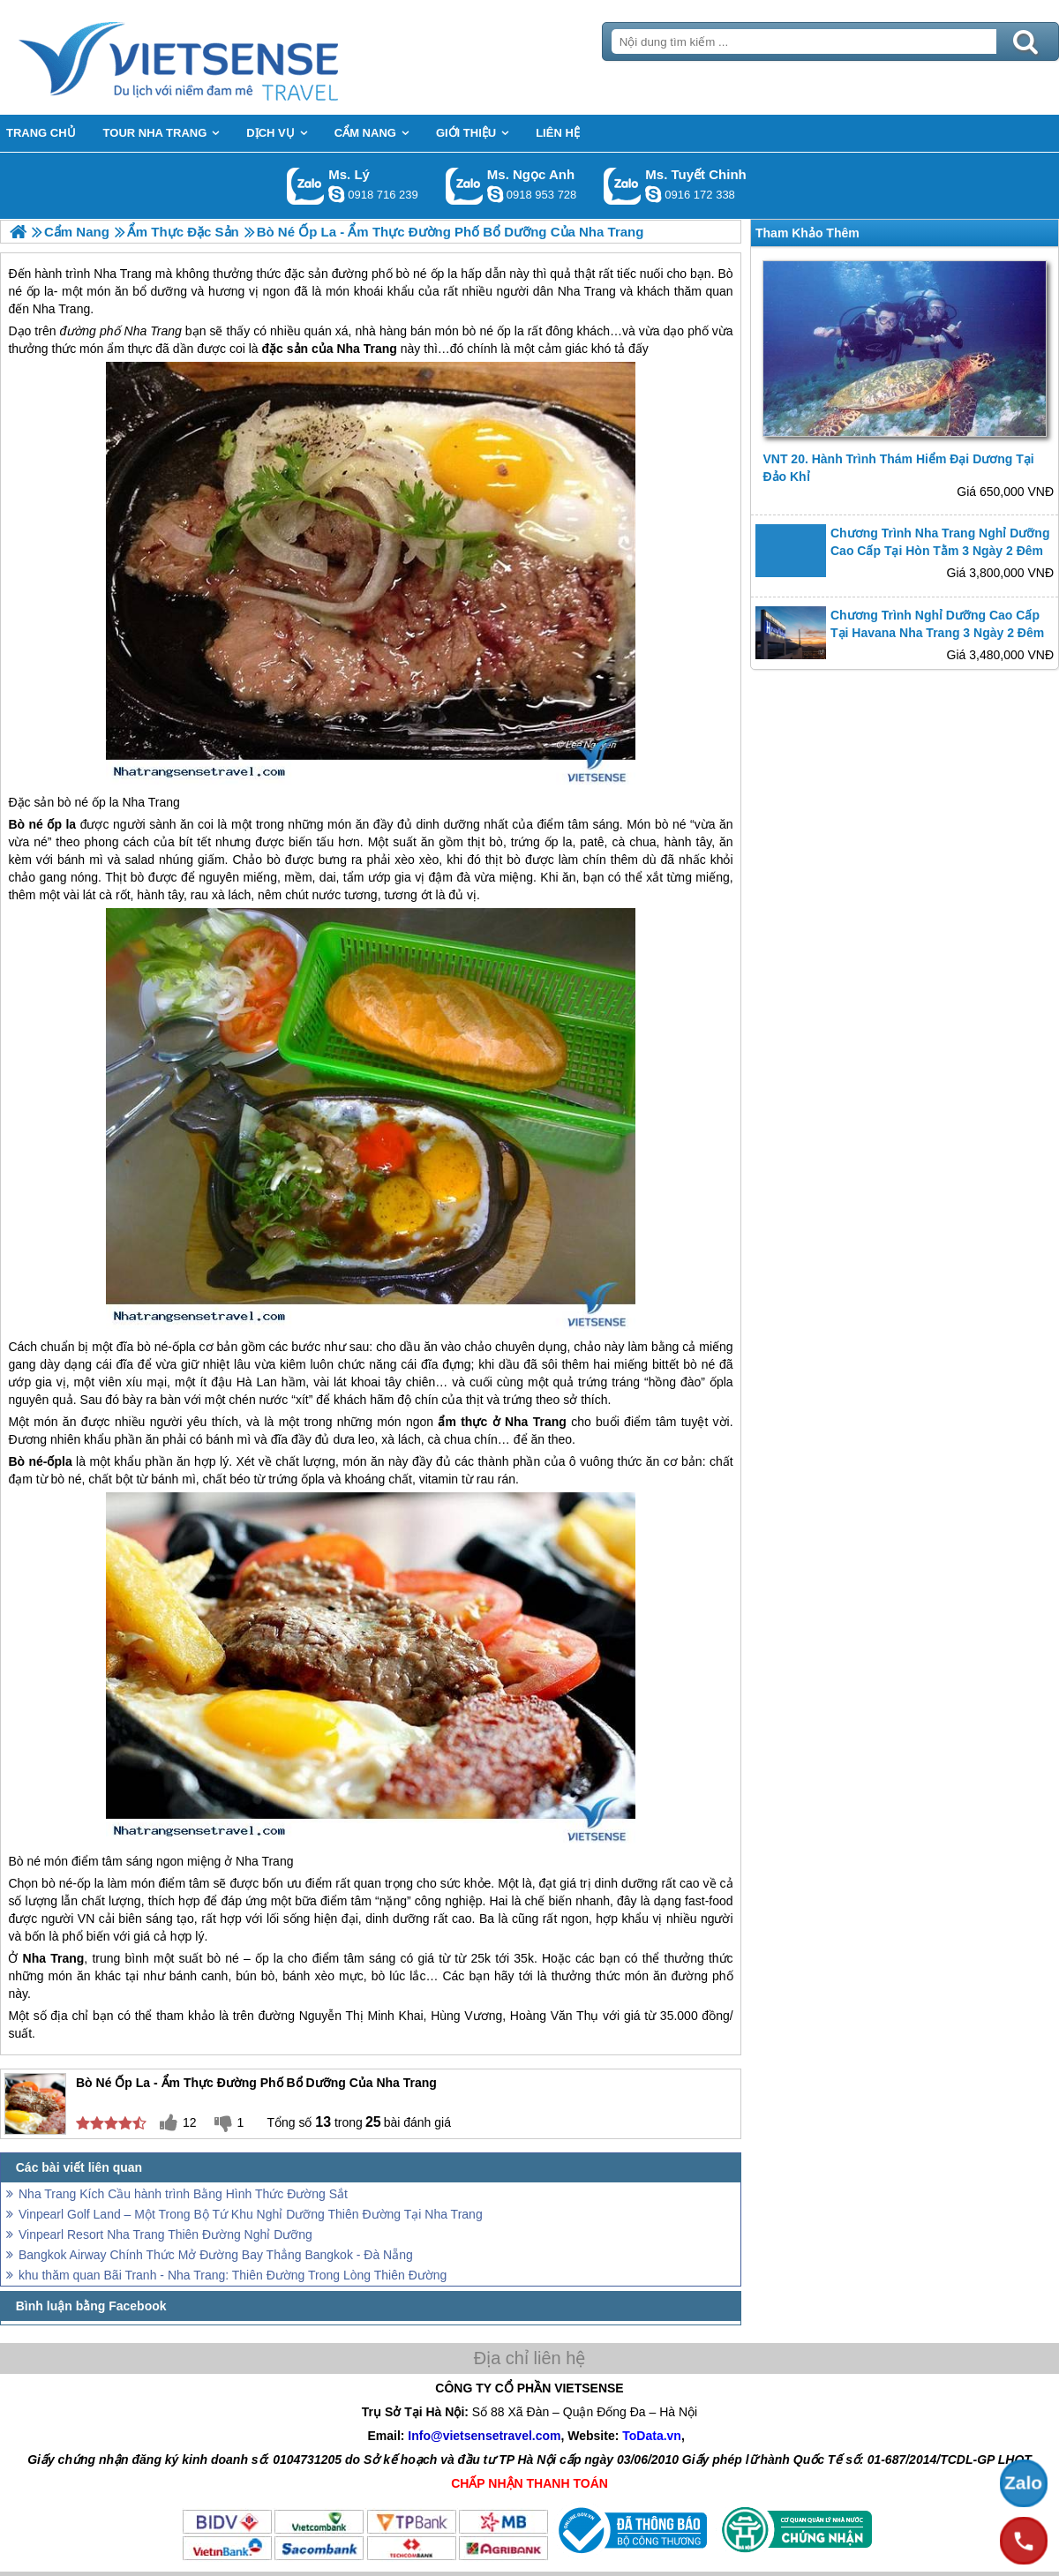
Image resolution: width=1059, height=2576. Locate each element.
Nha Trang (153, 331)
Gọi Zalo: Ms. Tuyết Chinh (622, 186)
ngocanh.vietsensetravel (495, 194)
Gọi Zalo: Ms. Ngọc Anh (464, 186)
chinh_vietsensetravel (653, 194)
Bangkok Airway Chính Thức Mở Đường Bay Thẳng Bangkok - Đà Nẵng (216, 2255)
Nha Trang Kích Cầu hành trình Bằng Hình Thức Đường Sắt (183, 2194)
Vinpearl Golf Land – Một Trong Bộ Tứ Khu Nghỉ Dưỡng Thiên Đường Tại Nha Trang (251, 2214)
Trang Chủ (222, 57)
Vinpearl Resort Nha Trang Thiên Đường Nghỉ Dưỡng (165, 2234)
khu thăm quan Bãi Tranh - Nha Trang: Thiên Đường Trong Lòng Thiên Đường (233, 2275)
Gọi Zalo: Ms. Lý (306, 186)
